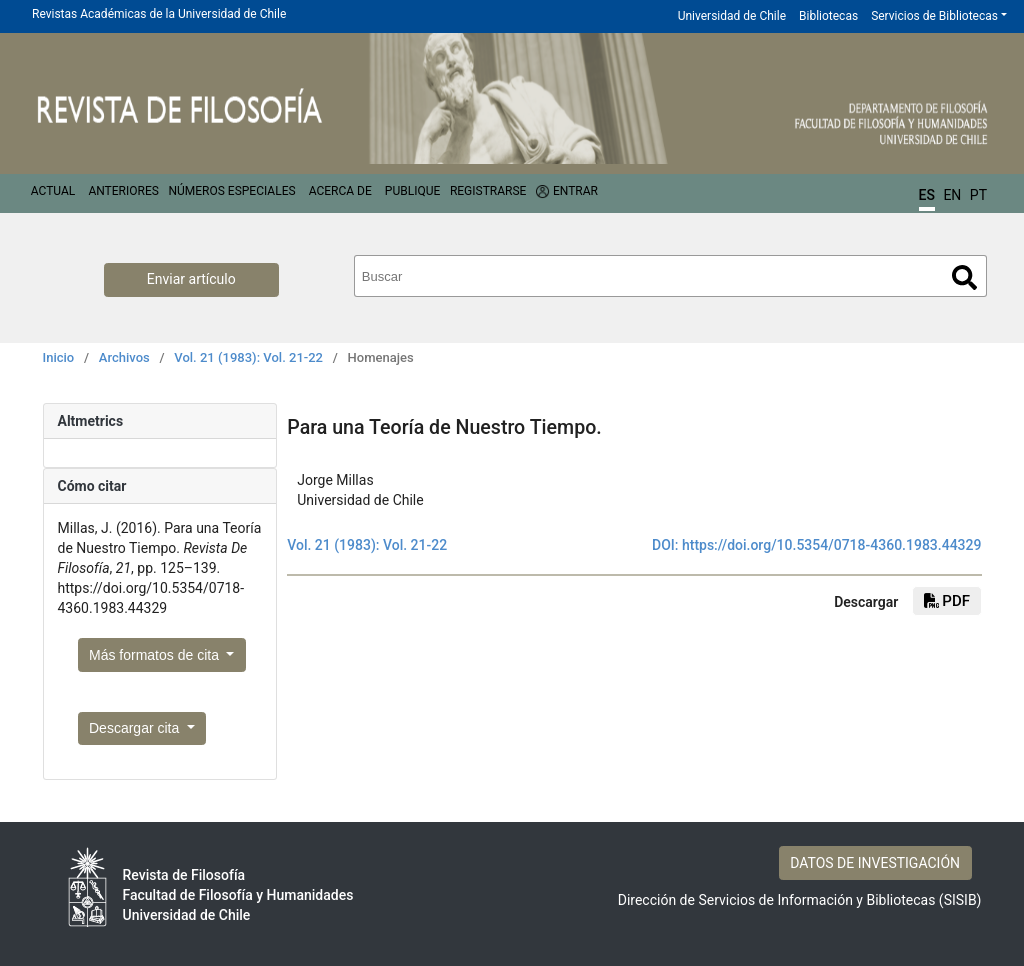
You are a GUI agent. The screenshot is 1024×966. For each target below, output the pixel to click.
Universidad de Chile (732, 16)
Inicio (59, 357)
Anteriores (123, 191)
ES (927, 195)
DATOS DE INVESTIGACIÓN (875, 863)
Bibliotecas (828, 16)
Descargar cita (136, 728)
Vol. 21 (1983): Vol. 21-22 (248, 357)
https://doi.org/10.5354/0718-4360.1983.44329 (832, 545)
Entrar (575, 191)
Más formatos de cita (156, 655)
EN (952, 195)
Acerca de (340, 191)
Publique (412, 191)
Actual (53, 191)
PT (978, 195)
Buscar (964, 277)
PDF (947, 601)
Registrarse (488, 191)
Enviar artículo (191, 279)
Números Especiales (231, 191)
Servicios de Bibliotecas (934, 16)
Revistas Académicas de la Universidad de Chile (159, 14)
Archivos (124, 357)
